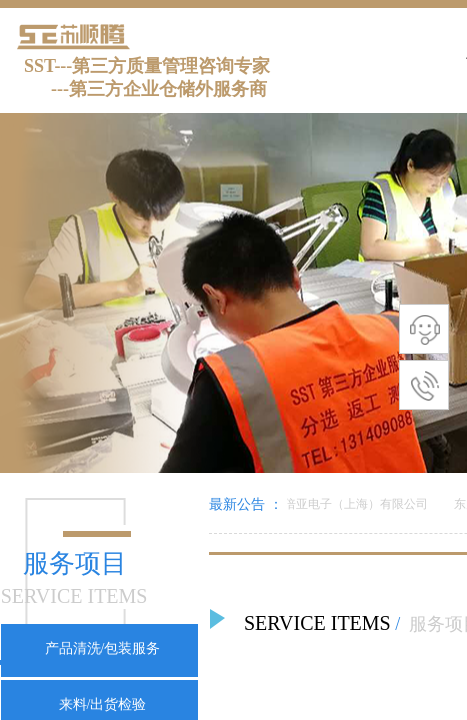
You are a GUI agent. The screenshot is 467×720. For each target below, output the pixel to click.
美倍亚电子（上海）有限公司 (352, 504)
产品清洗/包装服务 (103, 648)
